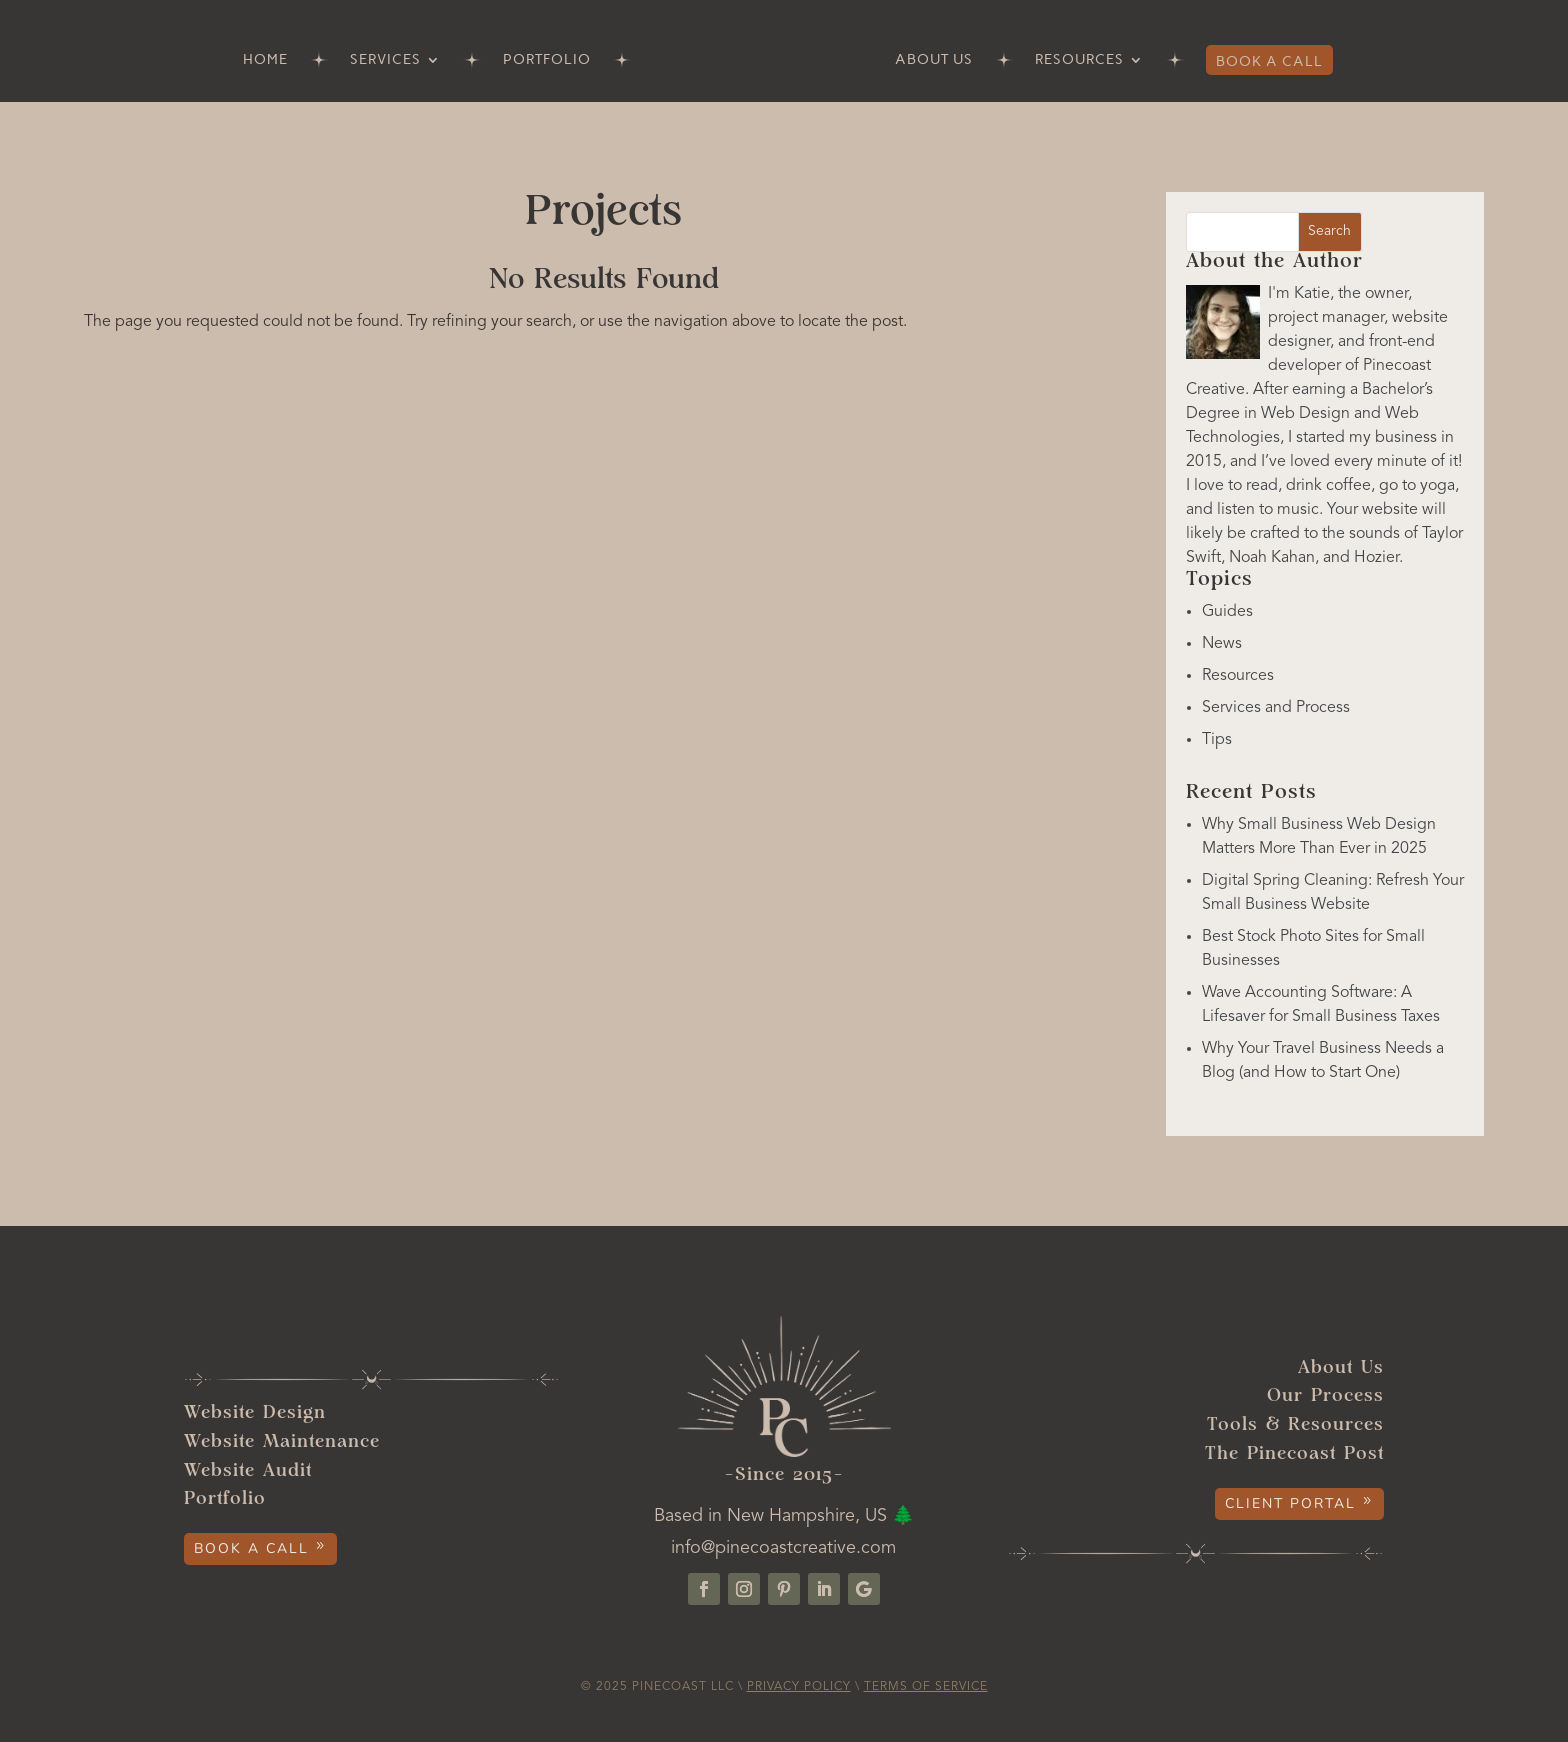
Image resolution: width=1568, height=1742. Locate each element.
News (1222, 644)
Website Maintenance (282, 1442)
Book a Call (1269, 61)
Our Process (1325, 1396)
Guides (1227, 612)
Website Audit (248, 1471)
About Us (934, 60)
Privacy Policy (799, 1687)
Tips (1217, 740)
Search (1329, 231)
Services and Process (1276, 708)
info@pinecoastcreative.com (783, 1548)
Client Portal (1290, 1503)
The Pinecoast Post (1294, 1454)
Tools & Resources (1295, 1425)
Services (385, 60)
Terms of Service (926, 1687)
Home (265, 60)
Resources (1079, 60)
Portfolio (547, 60)
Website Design (255, 1413)
